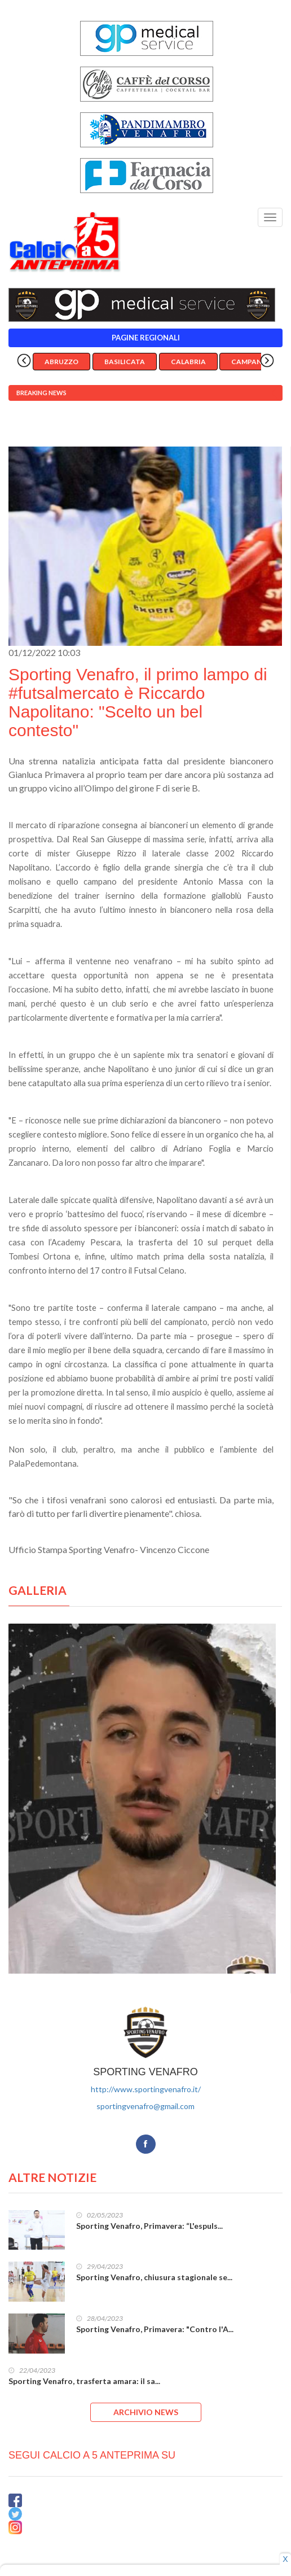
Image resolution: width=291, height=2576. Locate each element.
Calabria (188, 361)
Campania (250, 361)
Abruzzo (61, 361)
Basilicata (124, 361)
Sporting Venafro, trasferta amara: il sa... (84, 2381)
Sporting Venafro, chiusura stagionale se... (154, 2277)
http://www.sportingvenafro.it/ (146, 2089)
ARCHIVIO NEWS (145, 2412)
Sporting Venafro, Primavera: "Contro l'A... (154, 2329)
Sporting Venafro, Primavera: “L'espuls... (149, 2226)
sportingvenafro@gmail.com (145, 2106)
